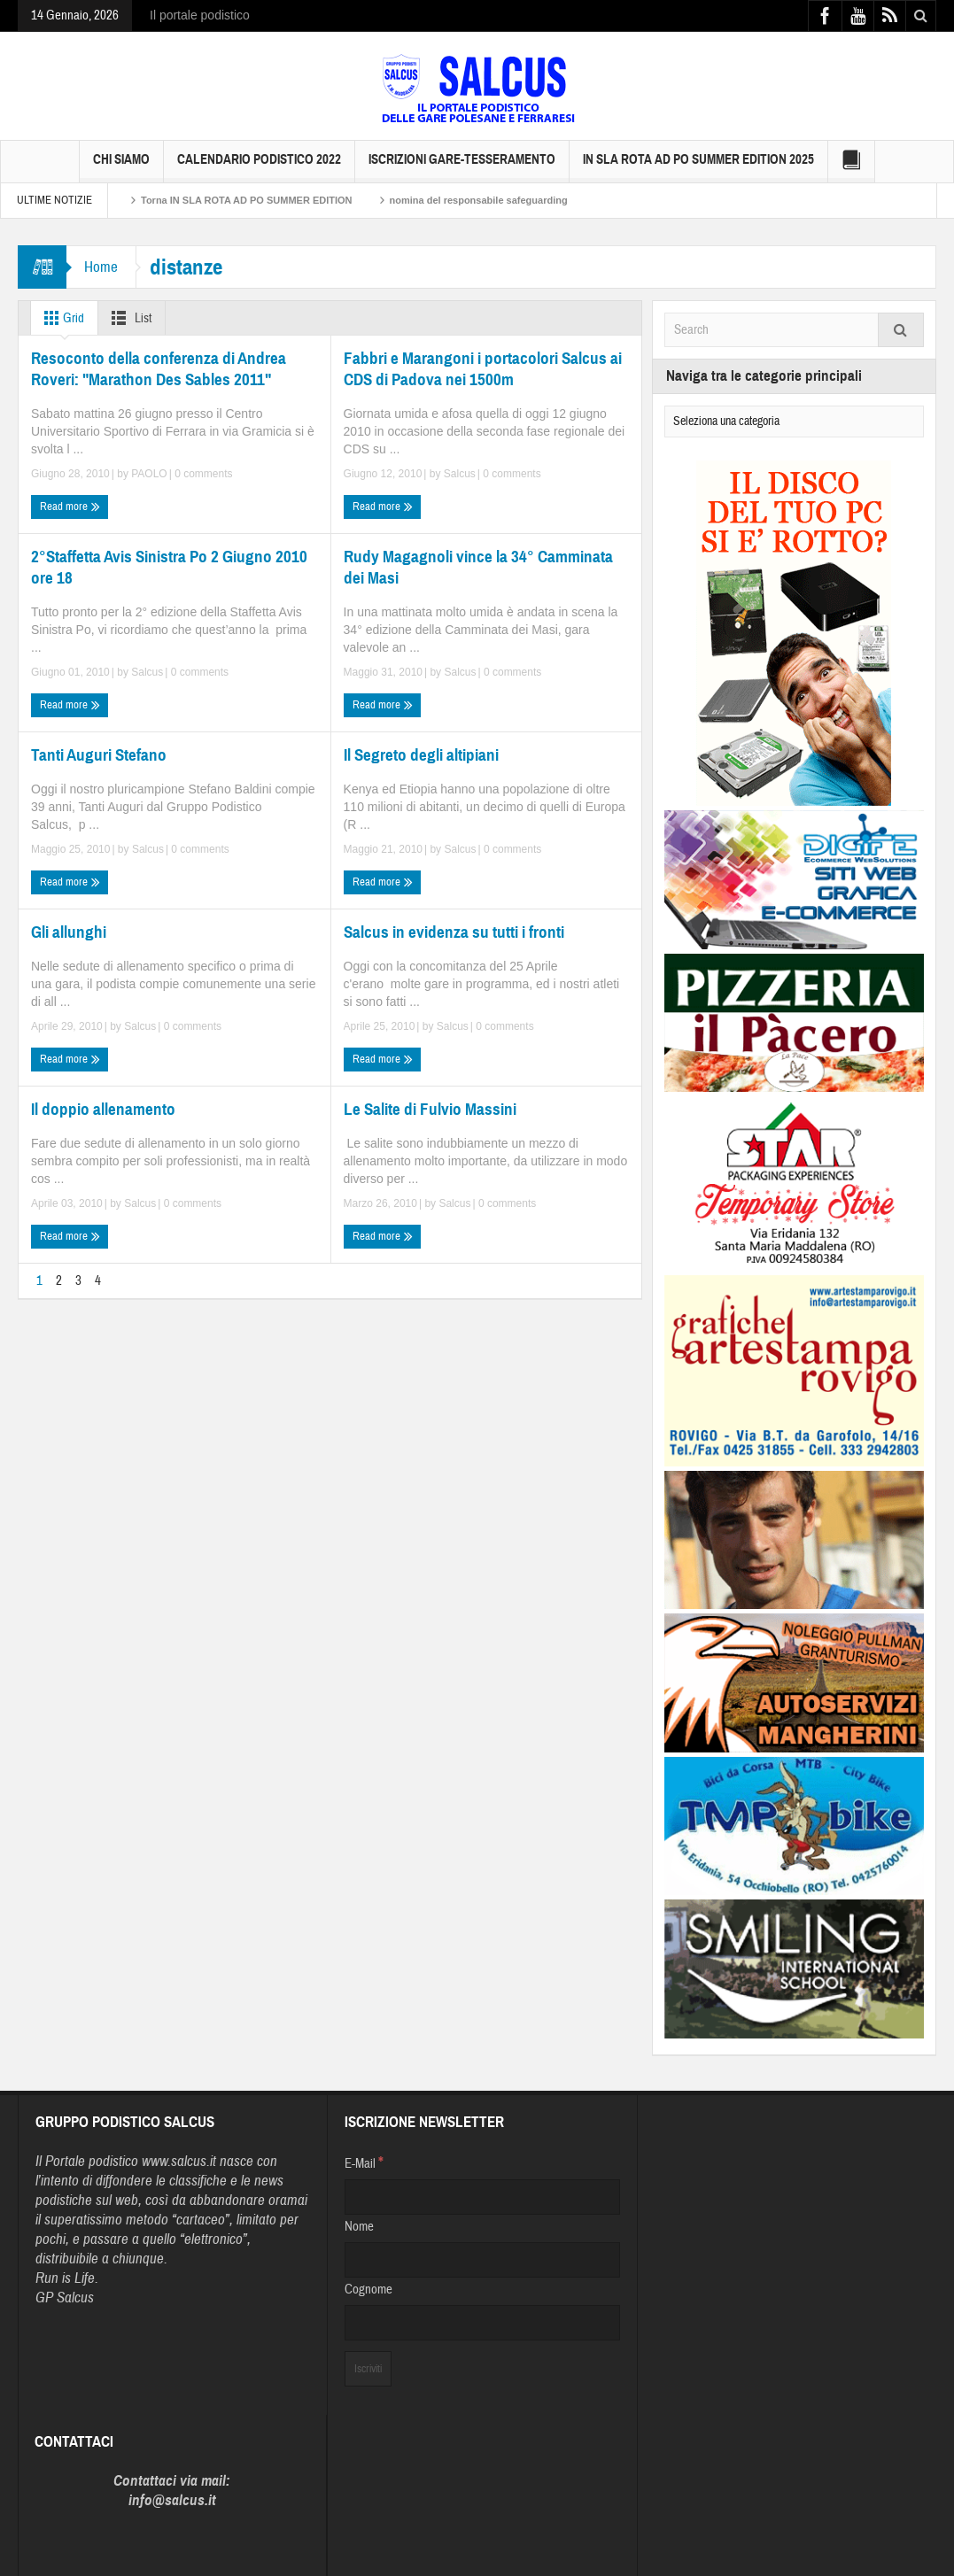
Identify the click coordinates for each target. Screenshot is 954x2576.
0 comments (202, 474)
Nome (359, 2226)
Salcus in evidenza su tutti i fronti (454, 932)
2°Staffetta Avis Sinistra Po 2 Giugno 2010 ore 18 (169, 567)
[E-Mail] (482, 2197)
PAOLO (149, 474)
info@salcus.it (172, 2500)
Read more (70, 506)
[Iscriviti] (368, 2368)
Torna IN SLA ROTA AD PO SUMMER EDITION (247, 200)
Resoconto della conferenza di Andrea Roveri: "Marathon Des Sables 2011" (158, 369)
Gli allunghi (68, 932)
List (128, 318)
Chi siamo (121, 166)
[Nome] (482, 2260)
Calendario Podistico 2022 (259, 166)
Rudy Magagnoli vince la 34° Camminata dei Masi (478, 567)
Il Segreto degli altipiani (421, 755)
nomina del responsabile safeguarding (479, 200)
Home (101, 267)
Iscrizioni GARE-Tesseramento (462, 166)
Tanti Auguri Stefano (99, 755)
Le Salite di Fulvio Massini (430, 1109)
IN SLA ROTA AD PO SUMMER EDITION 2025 (698, 166)
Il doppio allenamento (103, 1109)
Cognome (368, 2289)
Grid (60, 318)
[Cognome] (482, 2322)
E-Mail (364, 2162)
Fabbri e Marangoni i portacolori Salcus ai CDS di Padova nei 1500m (483, 369)
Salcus (460, 474)
